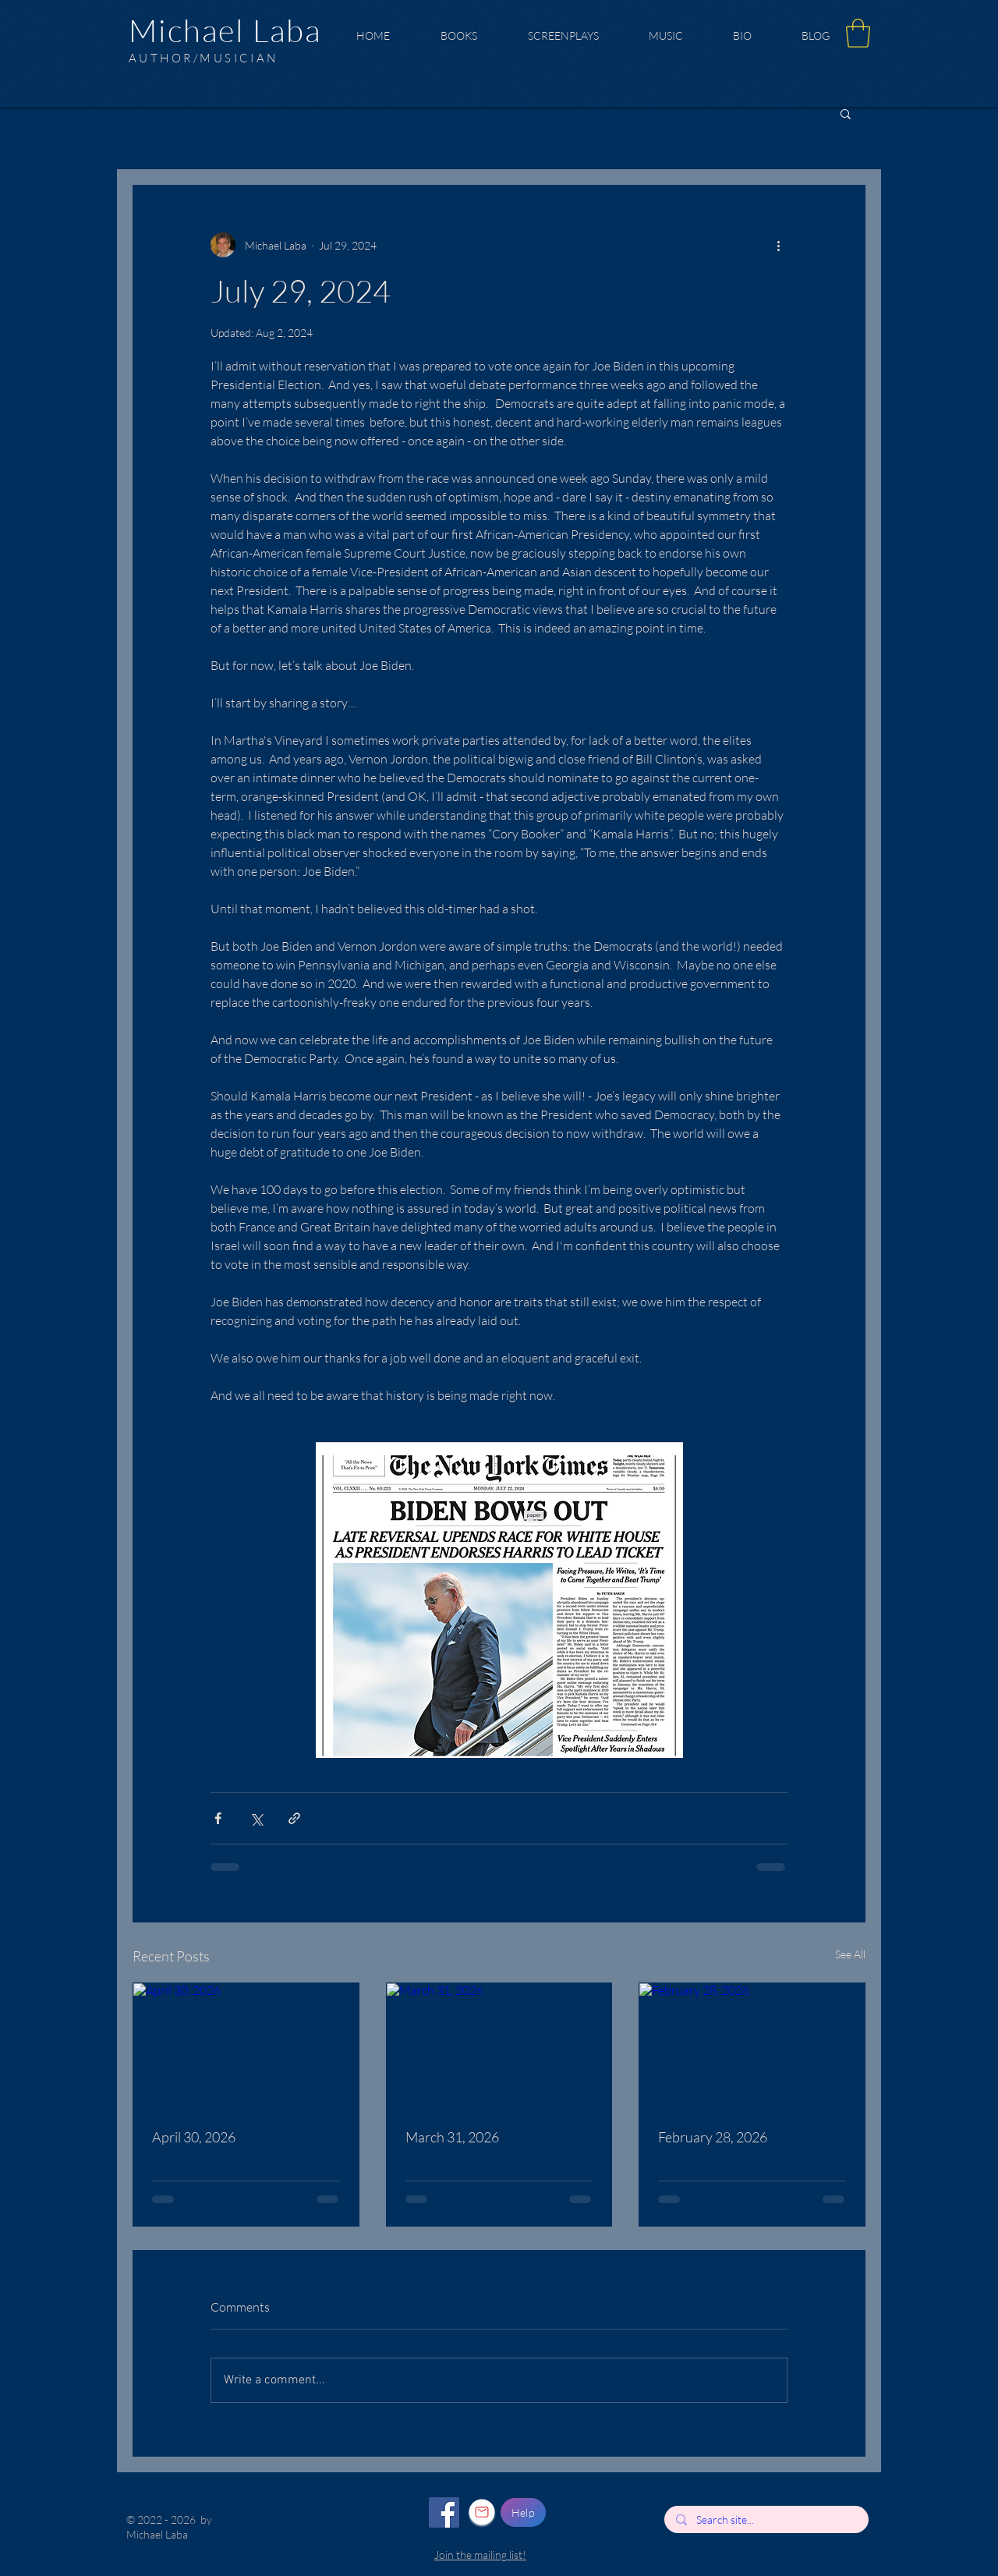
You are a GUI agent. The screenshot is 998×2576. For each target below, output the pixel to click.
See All (850, 1954)
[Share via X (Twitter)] (256, 1818)
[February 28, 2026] (752, 2046)
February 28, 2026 (712, 2136)
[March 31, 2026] (499, 2046)
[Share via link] (294, 1818)
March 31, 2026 (452, 2136)
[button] (858, 33)
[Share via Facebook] (218, 1818)
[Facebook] (444, 2512)
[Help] (523, 2512)
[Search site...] (766, 2520)
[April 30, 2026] (246, 2046)
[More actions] (778, 245)
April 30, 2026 (193, 2136)
